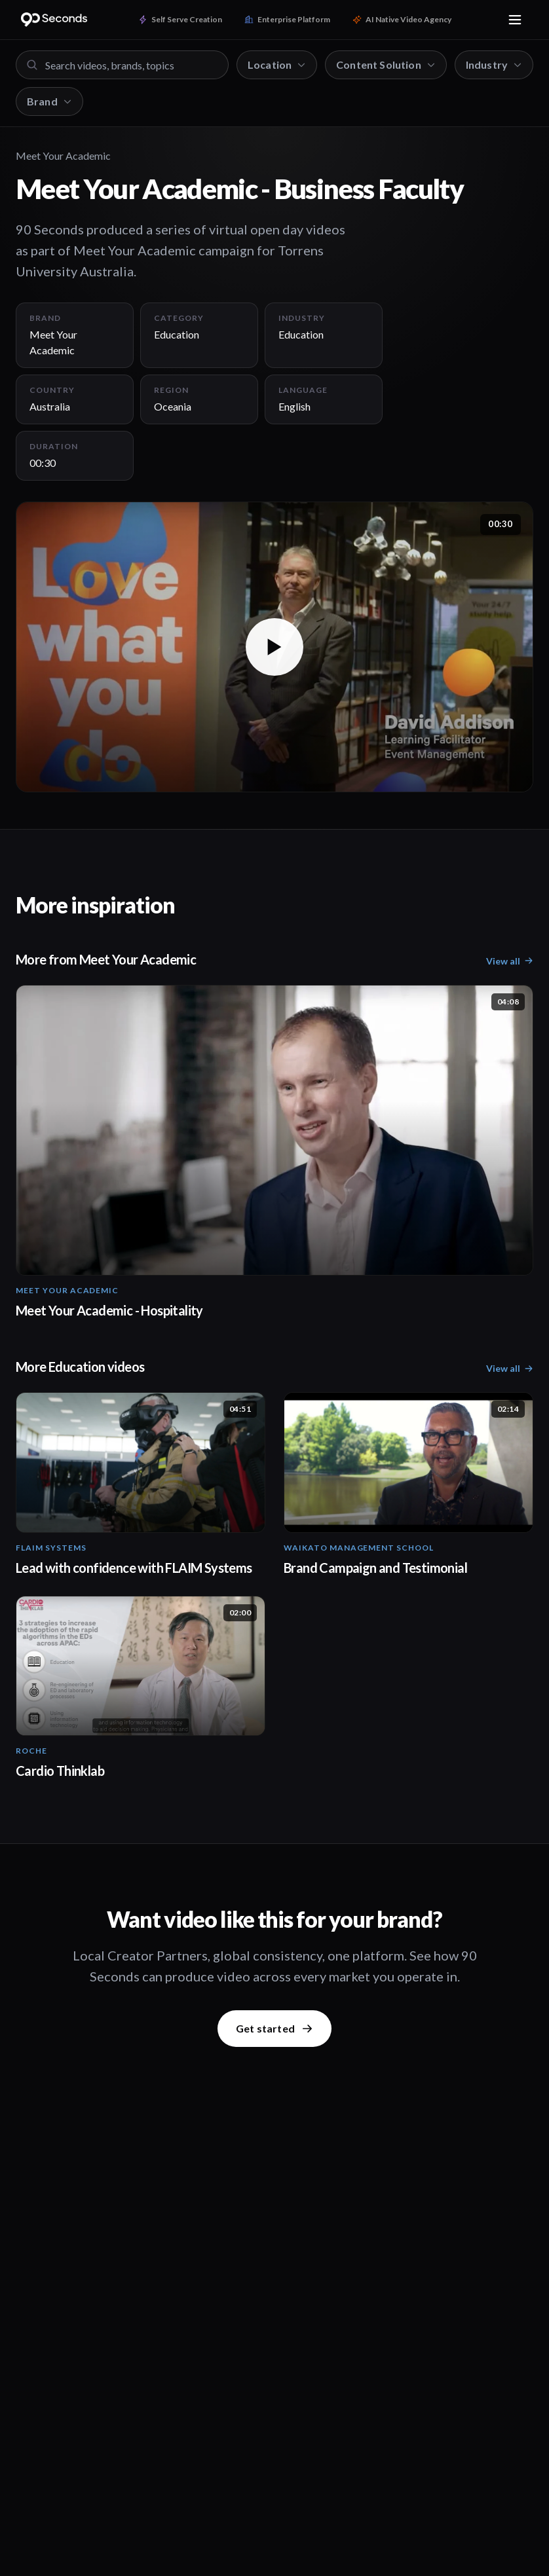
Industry (494, 64)
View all (509, 960)
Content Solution (386, 64)
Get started (274, 2028)
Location (277, 64)
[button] (274, 647)
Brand (49, 101)
